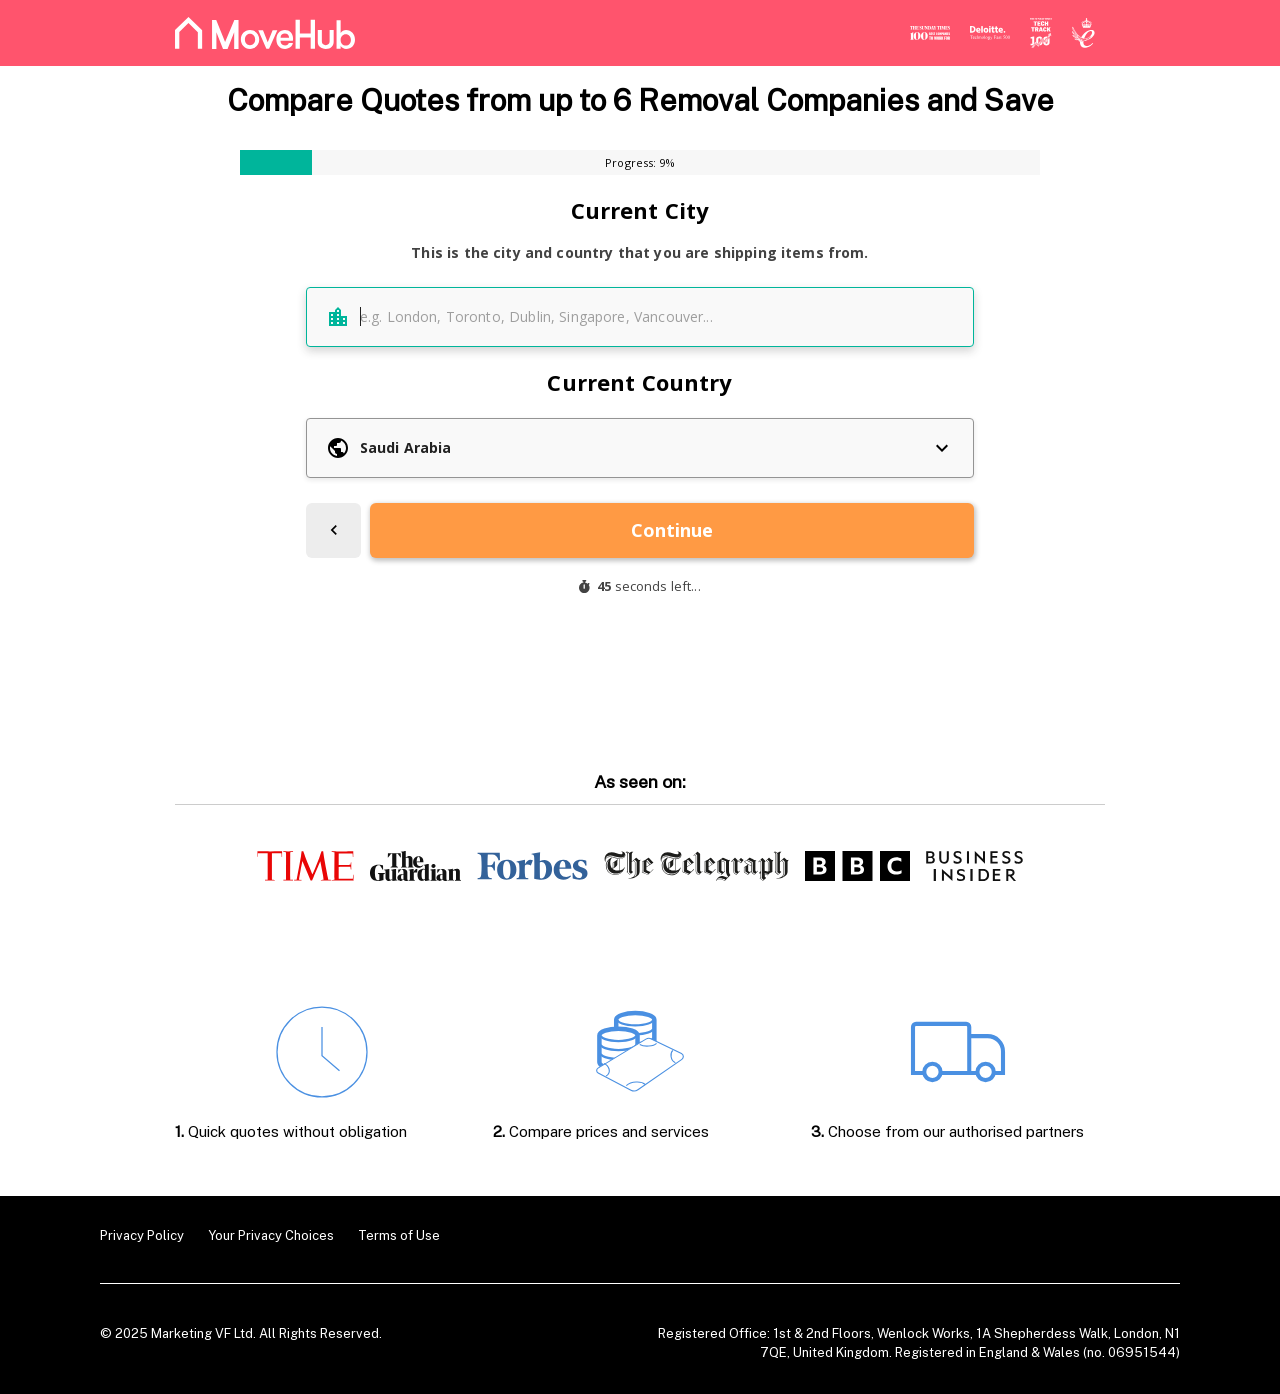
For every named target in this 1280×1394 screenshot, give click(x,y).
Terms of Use (399, 1235)
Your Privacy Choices (271, 1235)
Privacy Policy (142, 1235)
